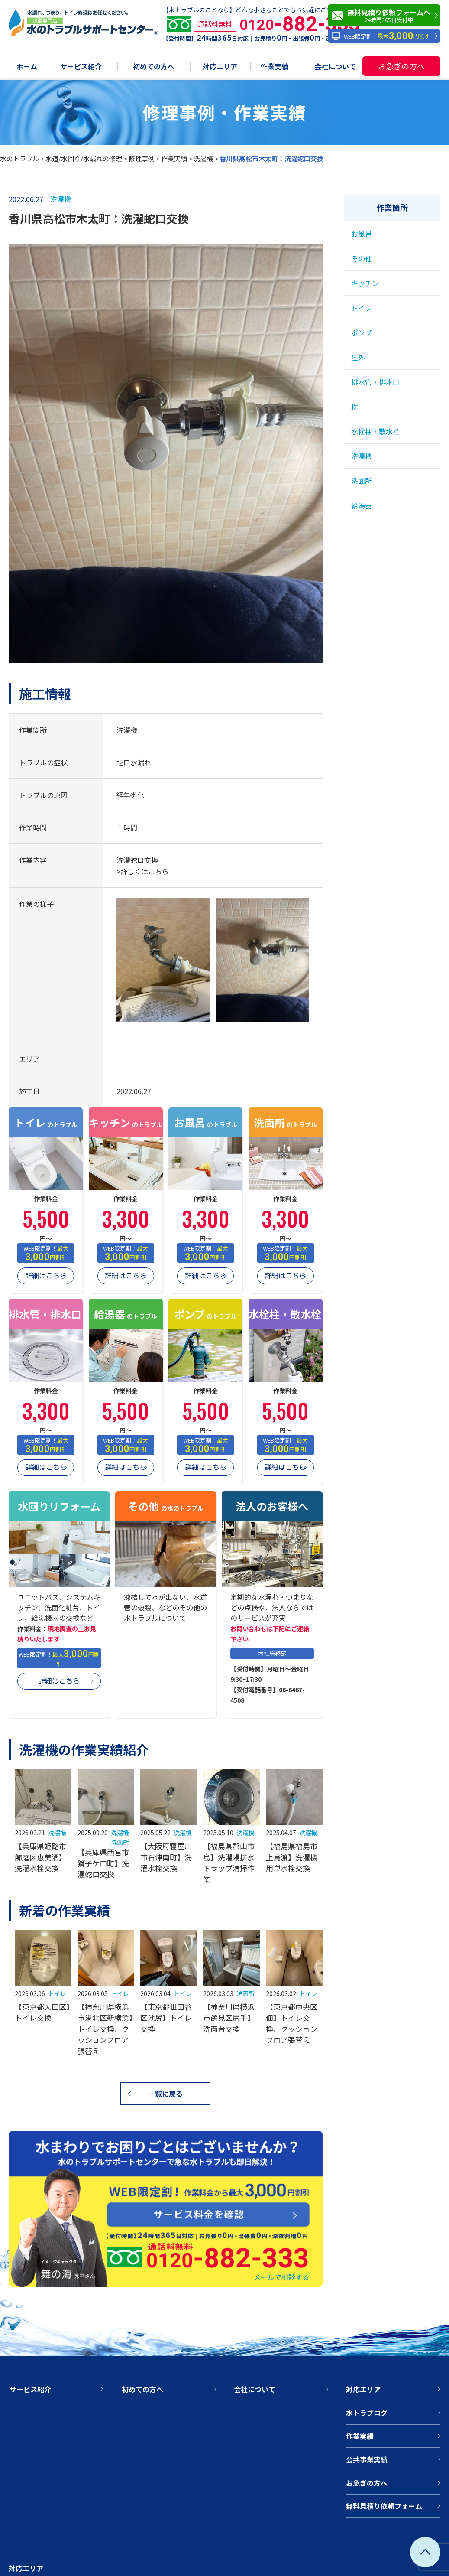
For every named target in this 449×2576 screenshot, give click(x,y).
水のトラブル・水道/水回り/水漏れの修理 (61, 158)
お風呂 (361, 233)
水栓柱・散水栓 (375, 431)
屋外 (358, 357)
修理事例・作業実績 (158, 158)
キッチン (365, 283)
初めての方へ (153, 67)
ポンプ (361, 332)
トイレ (57, 1993)
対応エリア (220, 67)
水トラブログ (367, 2412)
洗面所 (120, 1841)
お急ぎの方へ (401, 66)
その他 (361, 258)
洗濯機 (203, 158)
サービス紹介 (81, 67)
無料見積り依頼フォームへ (386, 15)
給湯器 (361, 505)
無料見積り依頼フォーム (384, 2506)
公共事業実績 (367, 2459)
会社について (335, 67)
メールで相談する (281, 2277)
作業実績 (274, 67)
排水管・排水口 (375, 382)
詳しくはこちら (144, 871)
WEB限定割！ (381, 36)
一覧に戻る (165, 2093)
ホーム (26, 67)
